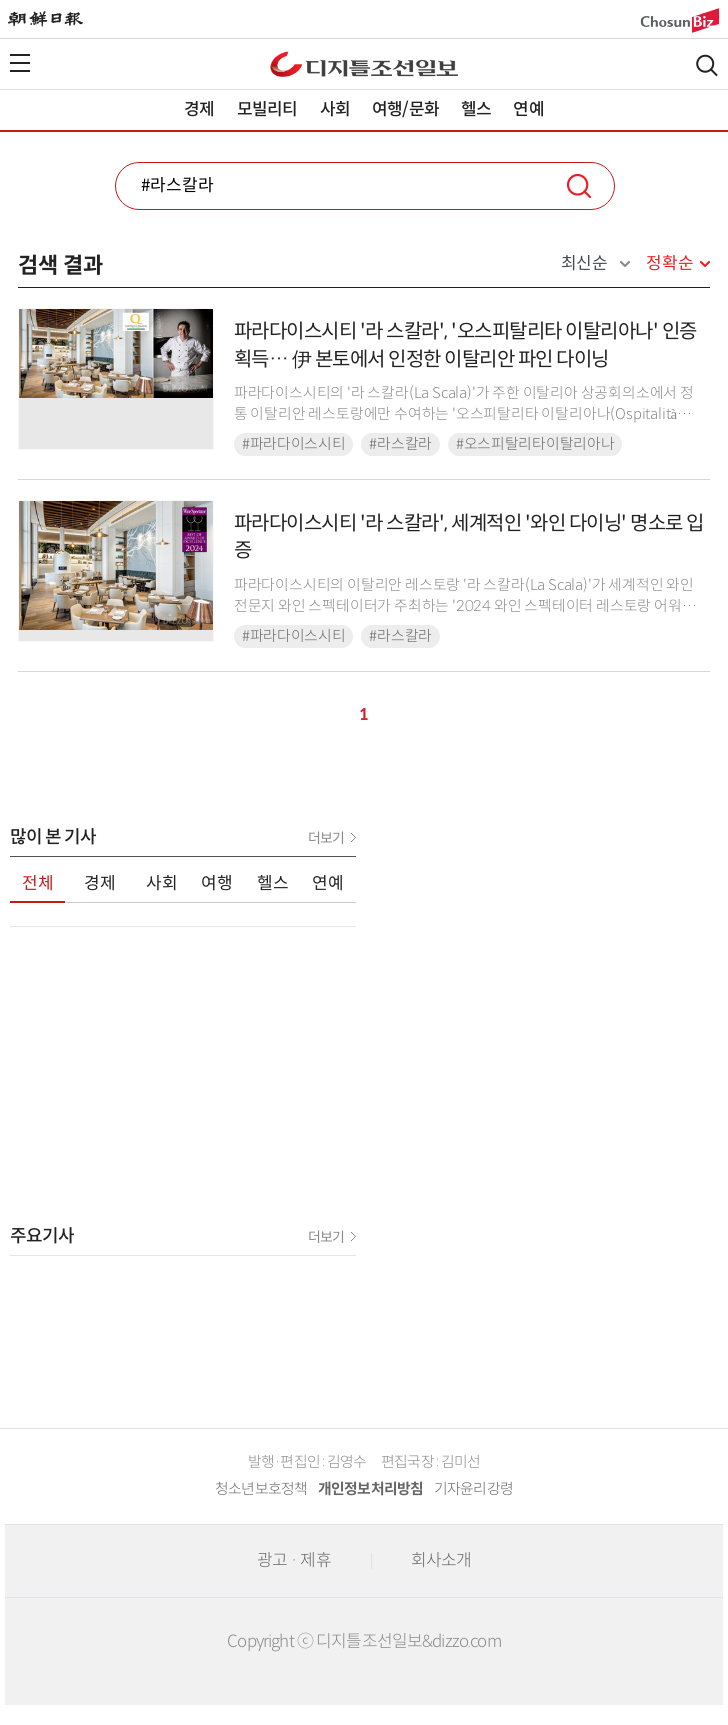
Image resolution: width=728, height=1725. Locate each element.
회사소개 (441, 1560)
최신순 (584, 264)
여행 (217, 883)
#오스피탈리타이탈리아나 (535, 444)
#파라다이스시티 (294, 444)
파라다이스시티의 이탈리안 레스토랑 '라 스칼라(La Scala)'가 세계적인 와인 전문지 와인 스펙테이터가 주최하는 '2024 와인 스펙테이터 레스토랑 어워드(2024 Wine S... (465, 606)
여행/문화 (405, 109)
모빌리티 (267, 109)
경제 (199, 109)
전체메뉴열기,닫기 (20, 63)
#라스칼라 (400, 444)
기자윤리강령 (474, 1489)
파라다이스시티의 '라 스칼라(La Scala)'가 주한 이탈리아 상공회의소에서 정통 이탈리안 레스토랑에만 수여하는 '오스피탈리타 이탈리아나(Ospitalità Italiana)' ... (464, 414)
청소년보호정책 (261, 1489)
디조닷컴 (364, 64)
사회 (335, 109)
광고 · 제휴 (294, 1560)
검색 (707, 65)
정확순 (669, 263)
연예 (528, 109)
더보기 (326, 838)
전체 (38, 883)
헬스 (476, 109)
